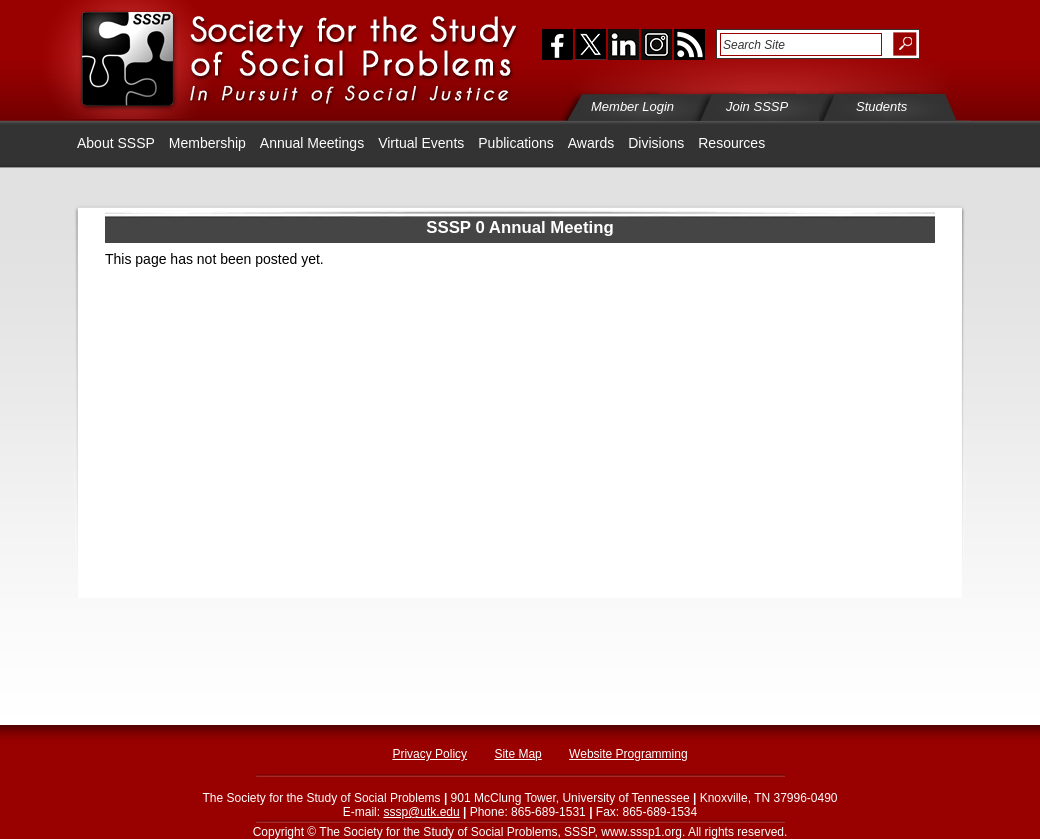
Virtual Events (421, 143)
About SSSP (116, 143)
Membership (207, 143)
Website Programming (628, 754)
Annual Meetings (312, 143)
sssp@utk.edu (421, 812)
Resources (731, 143)
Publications (516, 143)
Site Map (517, 754)
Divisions (656, 143)
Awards (591, 143)
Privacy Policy (429, 754)
